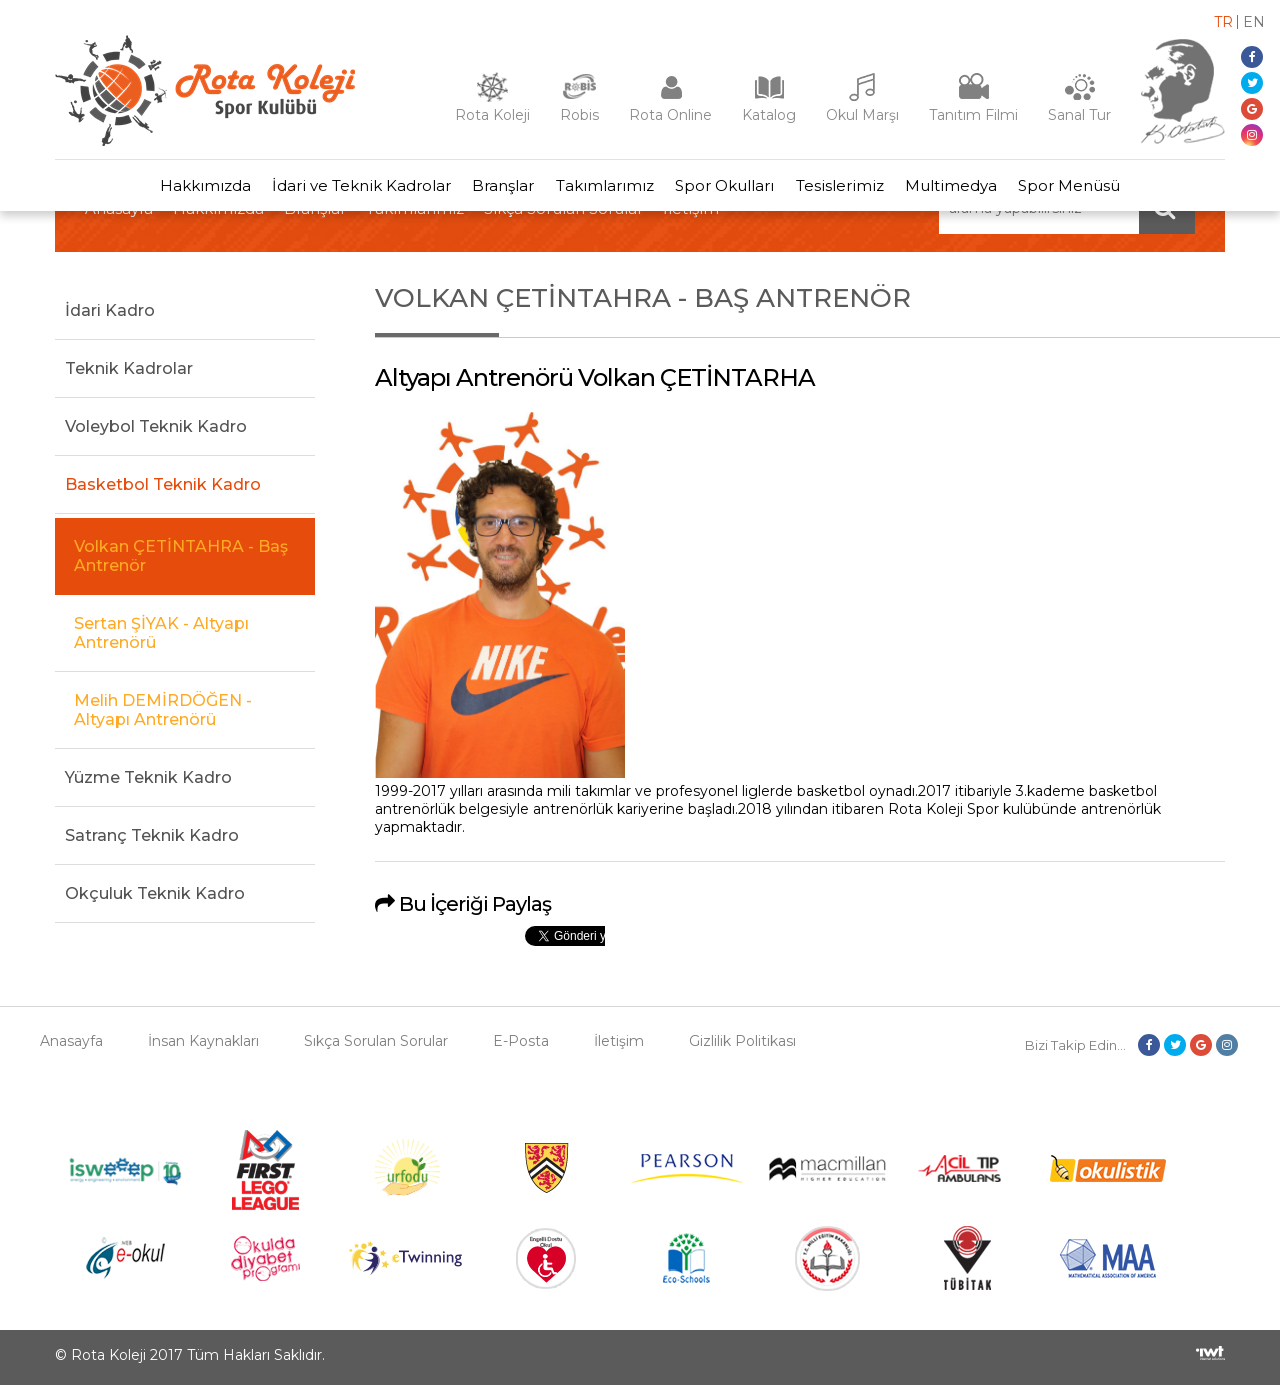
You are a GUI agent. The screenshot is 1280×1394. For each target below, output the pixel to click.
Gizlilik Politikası (742, 1050)
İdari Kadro (110, 318)
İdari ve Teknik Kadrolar (345, 189)
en (1254, 22)
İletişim (619, 1050)
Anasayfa (71, 1050)
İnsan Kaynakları (203, 1050)
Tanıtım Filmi (973, 115)
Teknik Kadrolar (129, 376)
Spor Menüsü (1093, 189)
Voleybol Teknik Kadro (156, 434)
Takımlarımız (602, 189)
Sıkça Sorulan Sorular (376, 1050)
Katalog (769, 115)
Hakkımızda (182, 189)
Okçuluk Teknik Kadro (155, 901)
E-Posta (521, 1050)
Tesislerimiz (850, 189)
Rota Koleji (492, 115)
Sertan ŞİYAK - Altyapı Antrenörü (161, 641)
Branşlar (494, 189)
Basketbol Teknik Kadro (163, 492)
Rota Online (670, 115)
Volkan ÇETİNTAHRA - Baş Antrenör (181, 564)
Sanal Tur (1079, 115)
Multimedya (968, 189)
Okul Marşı (862, 115)
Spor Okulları (728, 189)
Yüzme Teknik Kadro (148, 785)
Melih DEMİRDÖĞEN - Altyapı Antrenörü (163, 718)
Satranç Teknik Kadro (152, 843)
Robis (579, 115)
